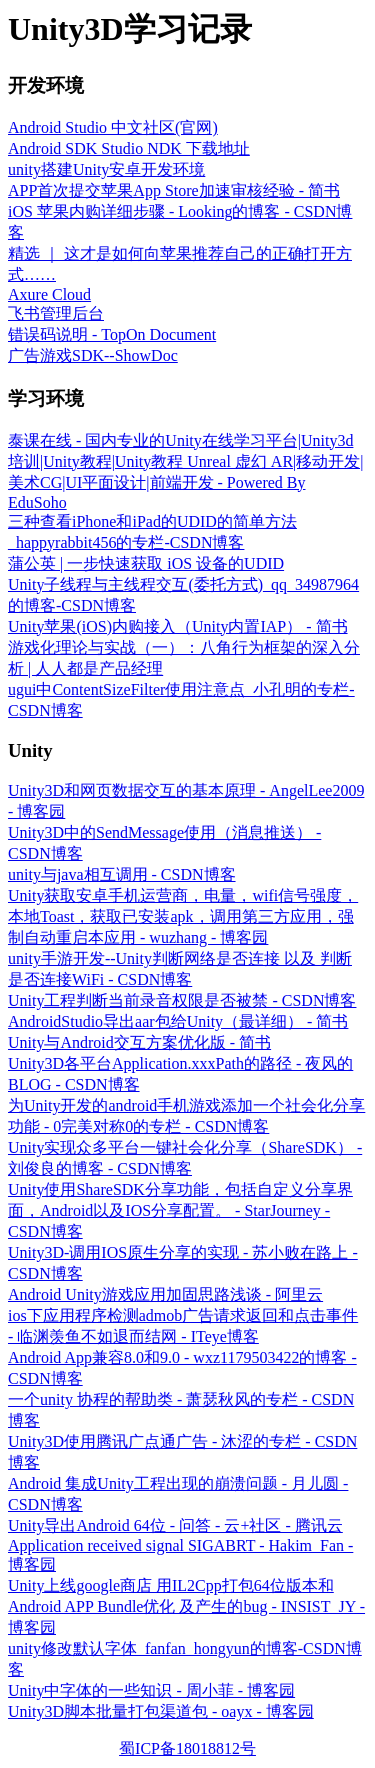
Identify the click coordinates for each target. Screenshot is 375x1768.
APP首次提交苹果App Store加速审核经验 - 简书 (174, 190)
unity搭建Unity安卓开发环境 (106, 169)
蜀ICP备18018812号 (187, 1748)
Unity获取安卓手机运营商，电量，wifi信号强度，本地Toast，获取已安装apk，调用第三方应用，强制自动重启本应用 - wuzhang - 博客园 (183, 916)
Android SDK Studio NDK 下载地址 (129, 148)
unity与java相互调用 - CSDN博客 (122, 874)
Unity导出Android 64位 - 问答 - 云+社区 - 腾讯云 (175, 1525)
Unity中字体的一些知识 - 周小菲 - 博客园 (151, 1690)
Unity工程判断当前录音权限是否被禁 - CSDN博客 (182, 1000)
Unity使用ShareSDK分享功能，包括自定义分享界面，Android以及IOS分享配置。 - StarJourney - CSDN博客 (180, 1210)
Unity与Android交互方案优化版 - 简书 (139, 1042)
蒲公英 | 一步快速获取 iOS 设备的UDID (146, 563)
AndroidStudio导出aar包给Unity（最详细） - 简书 (178, 1021)
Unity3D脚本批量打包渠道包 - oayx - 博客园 (161, 1711)
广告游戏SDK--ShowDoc (93, 355)
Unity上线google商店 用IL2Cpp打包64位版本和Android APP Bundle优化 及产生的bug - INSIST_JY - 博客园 (186, 1606)
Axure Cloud (49, 294)
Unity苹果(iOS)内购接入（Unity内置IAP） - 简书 (178, 626)
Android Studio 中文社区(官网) (113, 127)
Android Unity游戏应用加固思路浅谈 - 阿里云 (165, 1294)
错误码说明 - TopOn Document (112, 334)
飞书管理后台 (56, 313)
